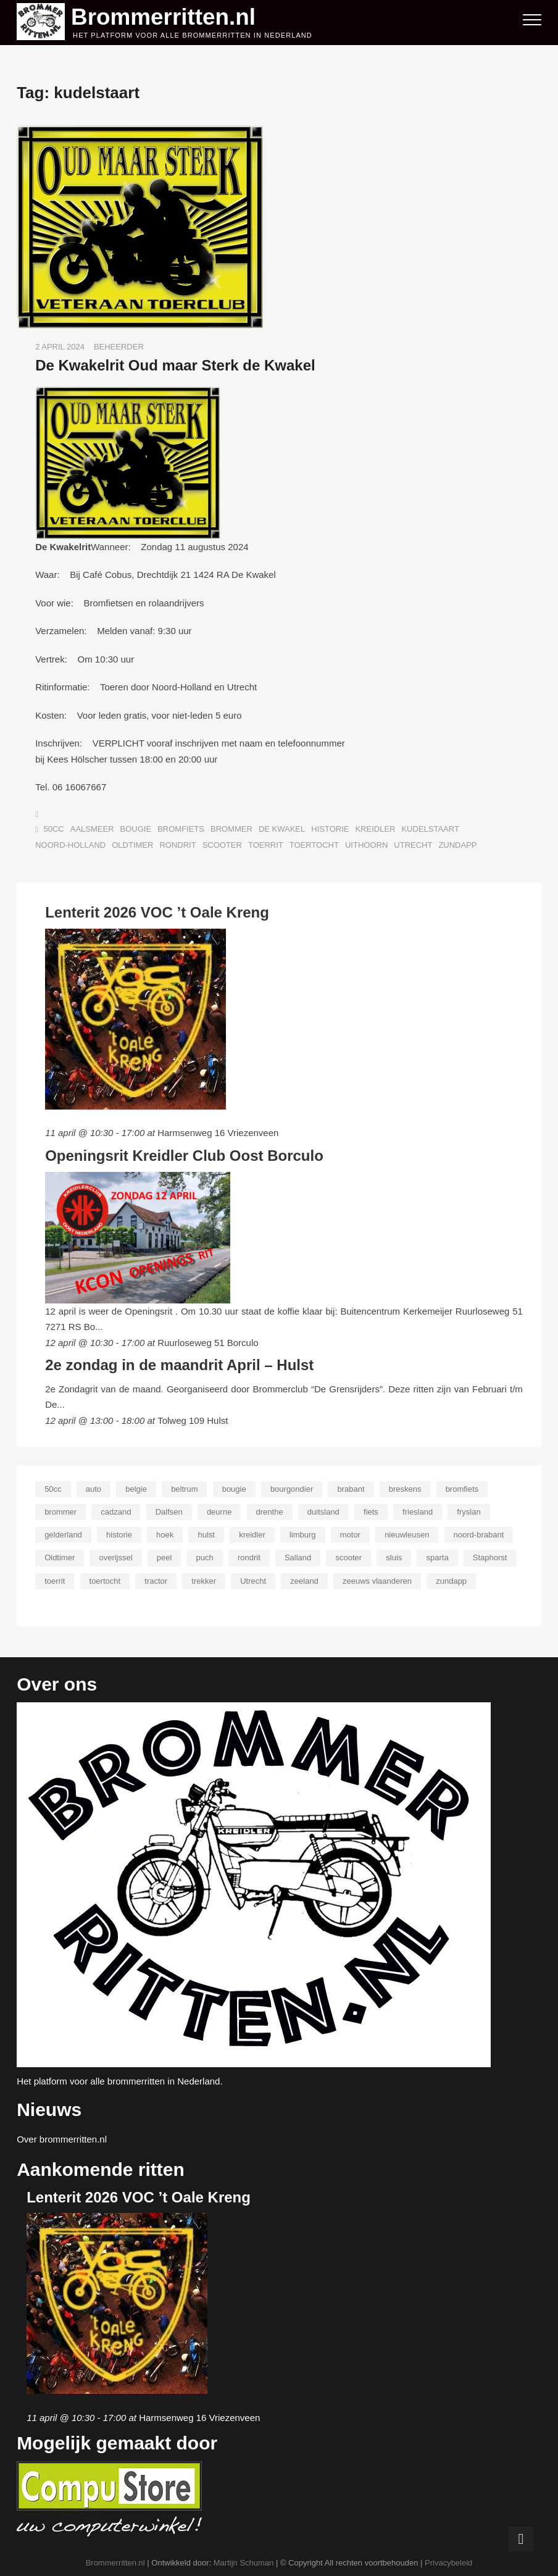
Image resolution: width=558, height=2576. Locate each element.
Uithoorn (366, 843)
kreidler (375, 827)
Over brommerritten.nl (62, 2138)
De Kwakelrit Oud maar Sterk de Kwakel (175, 364)
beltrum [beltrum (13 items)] (184, 1487)
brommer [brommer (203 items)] (60, 1510)
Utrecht (413, 843)
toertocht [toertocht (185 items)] (105, 1579)
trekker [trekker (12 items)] (203, 1579)
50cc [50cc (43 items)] (52, 1487)
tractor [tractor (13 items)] (155, 1579)
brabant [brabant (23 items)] (350, 1487)
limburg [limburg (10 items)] (302, 1533)
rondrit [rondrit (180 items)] (249, 1556)
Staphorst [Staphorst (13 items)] (490, 1556)
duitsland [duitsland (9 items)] (323, 1510)
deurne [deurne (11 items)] (219, 1510)
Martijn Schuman (244, 2561)
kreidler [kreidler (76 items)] (252, 1533)
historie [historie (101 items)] (119, 1533)
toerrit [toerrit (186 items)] (54, 1579)
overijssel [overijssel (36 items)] (115, 1556)
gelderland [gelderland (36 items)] (63, 1533)
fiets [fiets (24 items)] (371, 1510)
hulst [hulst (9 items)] (206, 1533)
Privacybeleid (448, 2561)
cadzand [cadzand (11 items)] (116, 1510)
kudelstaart (430, 827)
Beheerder (119, 344)
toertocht (314, 843)
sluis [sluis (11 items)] (394, 1556)
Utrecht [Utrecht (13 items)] (253, 1579)
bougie (136, 827)
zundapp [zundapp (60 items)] (451, 1579)
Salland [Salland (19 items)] (298, 1556)
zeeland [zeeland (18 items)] (304, 1579)
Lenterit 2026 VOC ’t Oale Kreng (157, 911)
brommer (231, 827)
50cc (54, 827)
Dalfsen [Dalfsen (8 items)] (169, 1510)
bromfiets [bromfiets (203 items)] (462, 1487)
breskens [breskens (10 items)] (405, 1487)
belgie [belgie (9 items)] (136, 1487)
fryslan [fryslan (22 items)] (468, 1510)
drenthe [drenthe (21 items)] (269, 1510)
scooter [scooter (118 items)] (348, 1556)
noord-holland (70, 843)
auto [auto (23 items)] (93, 1487)
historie (330, 827)
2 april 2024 (60, 344)
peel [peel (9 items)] (164, 1556)
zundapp (457, 843)
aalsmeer (92, 827)
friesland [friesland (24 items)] (417, 1510)
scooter (222, 843)
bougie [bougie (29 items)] (234, 1487)
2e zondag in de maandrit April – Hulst (179, 1363)
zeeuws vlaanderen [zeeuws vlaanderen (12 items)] (377, 1579)
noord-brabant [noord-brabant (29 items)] (479, 1533)
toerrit (265, 843)
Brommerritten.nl (171, 15)
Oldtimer (132, 843)
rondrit (177, 843)
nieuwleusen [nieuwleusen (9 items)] (407, 1533)
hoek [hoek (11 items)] (164, 1533)
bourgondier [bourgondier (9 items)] (291, 1487)
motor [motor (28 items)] (350, 1533)
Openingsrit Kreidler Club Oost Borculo (184, 1153)
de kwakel (282, 827)
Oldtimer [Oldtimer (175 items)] (59, 1556)
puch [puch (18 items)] (205, 1556)
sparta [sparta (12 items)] (437, 1556)
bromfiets (180, 827)
